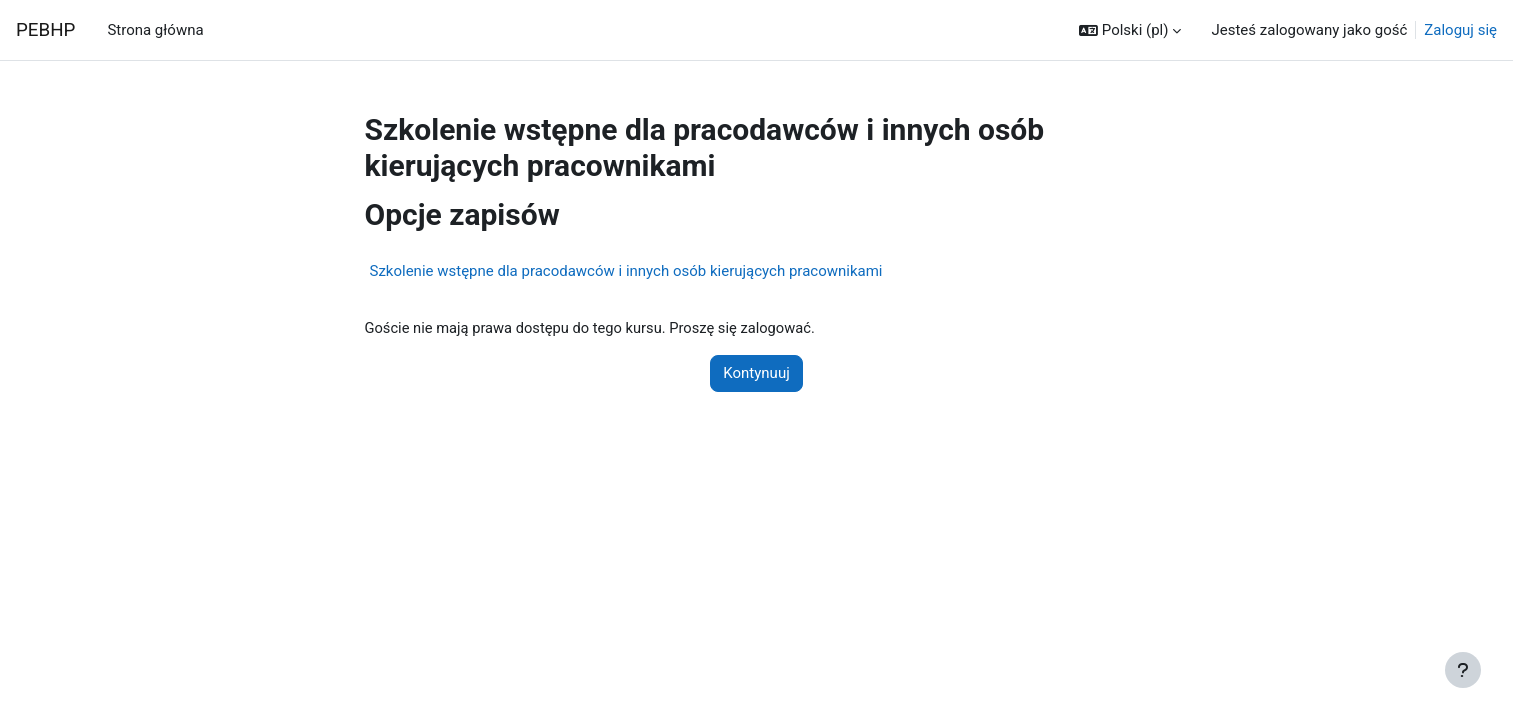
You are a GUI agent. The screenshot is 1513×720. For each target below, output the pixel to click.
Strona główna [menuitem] (155, 30)
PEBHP (45, 30)
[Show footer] (1463, 670)
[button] (1130, 30)
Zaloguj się (1460, 30)
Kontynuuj (756, 374)
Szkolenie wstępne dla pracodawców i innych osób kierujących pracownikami (626, 271)
